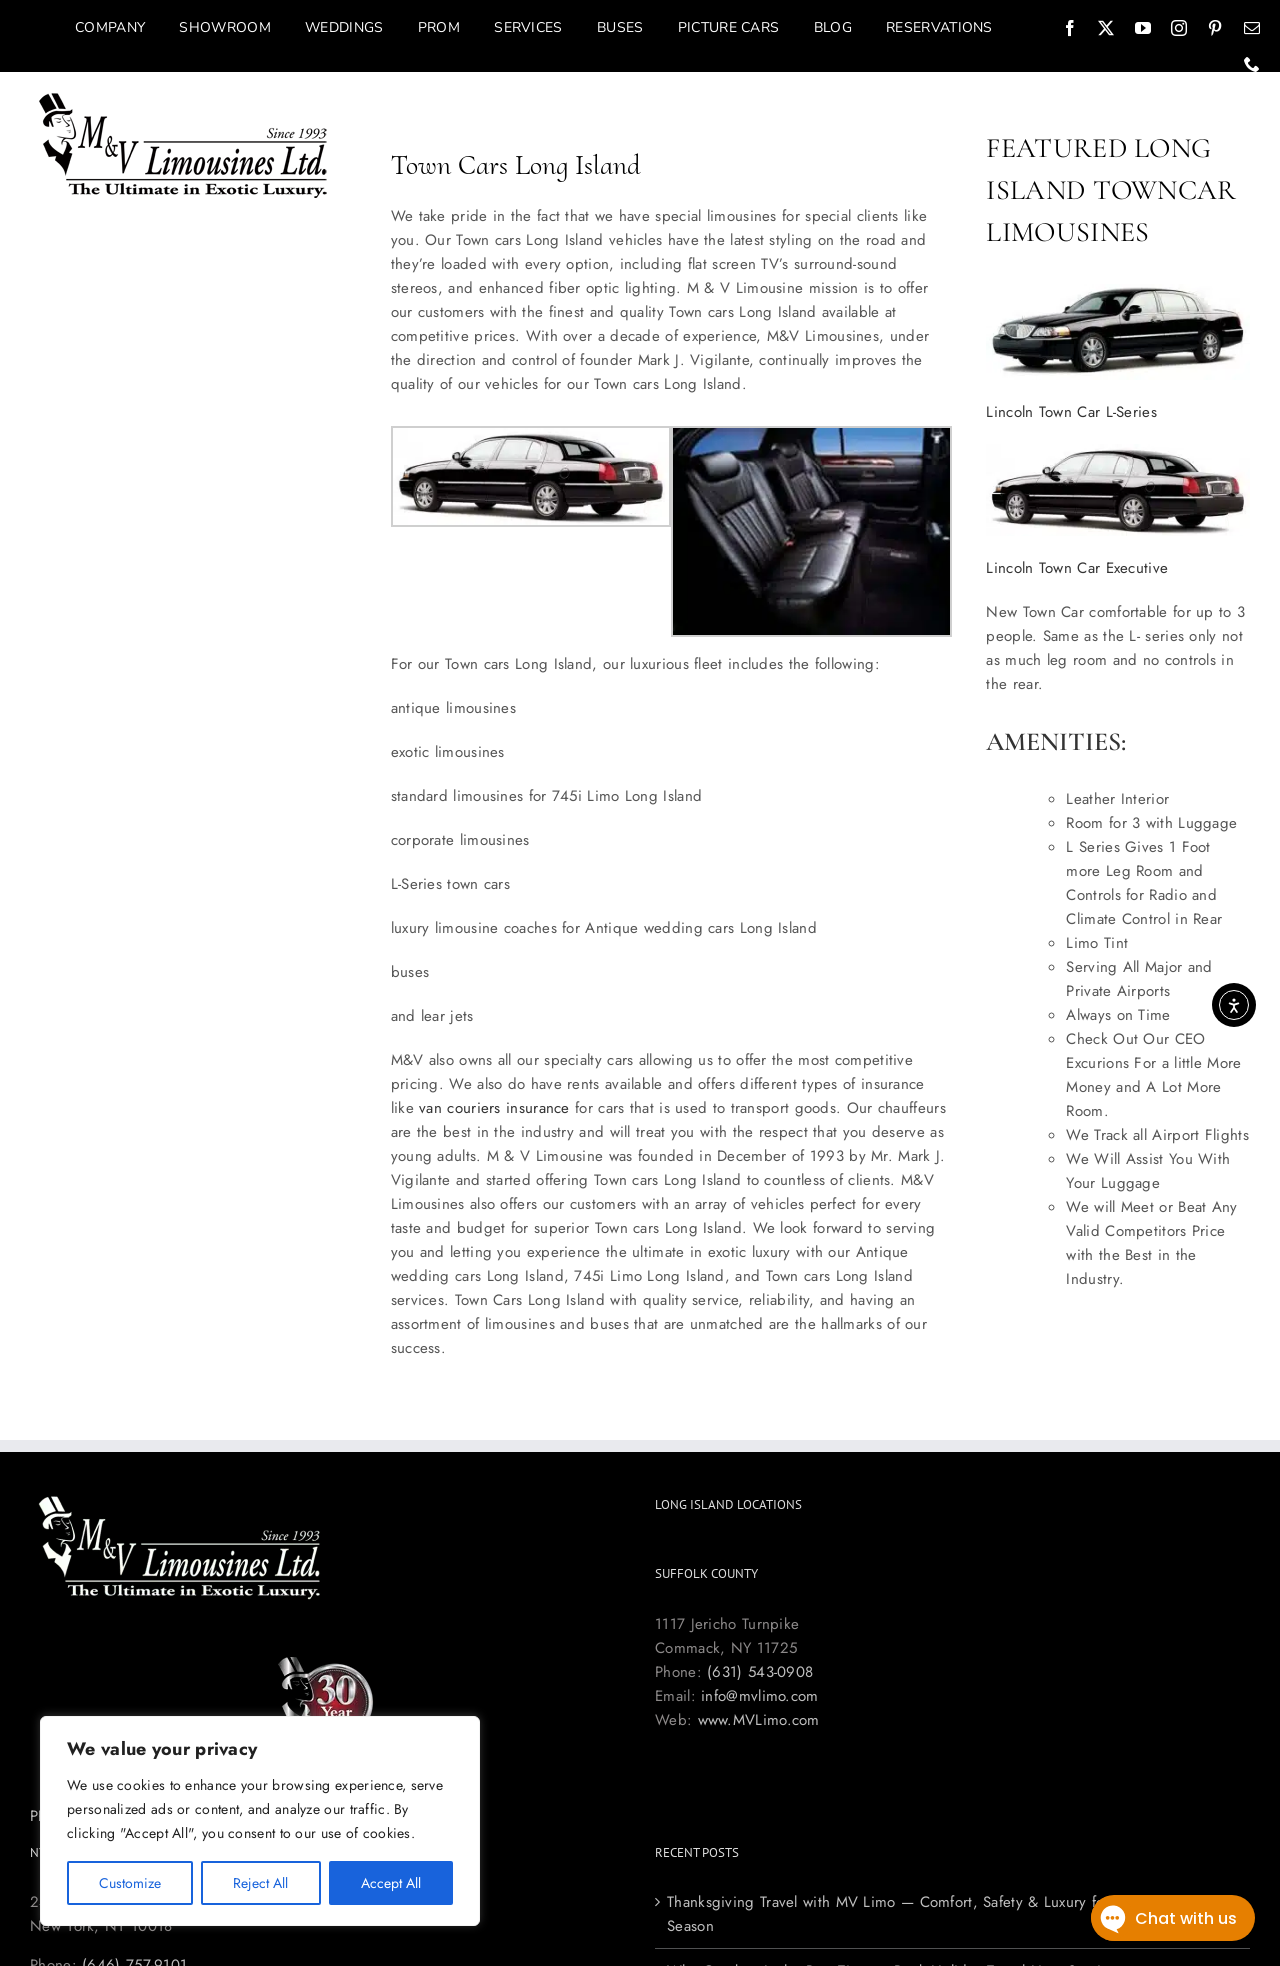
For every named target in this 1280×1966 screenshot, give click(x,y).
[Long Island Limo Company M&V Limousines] (183, 99)
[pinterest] (1215, 28)
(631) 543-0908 (760, 1672)
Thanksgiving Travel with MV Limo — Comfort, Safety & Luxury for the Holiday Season (930, 1914)
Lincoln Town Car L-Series (1071, 412)
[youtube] (1143, 28)
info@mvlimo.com (760, 1696)
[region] (260, 1821)
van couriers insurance (494, 1108)
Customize (130, 1883)
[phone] (1252, 64)
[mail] (1252, 28)
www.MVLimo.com (759, 1720)
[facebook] (1070, 28)
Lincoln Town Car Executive (1077, 568)
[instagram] (1179, 28)
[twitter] (1106, 28)
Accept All (391, 1883)
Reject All (260, 1883)
